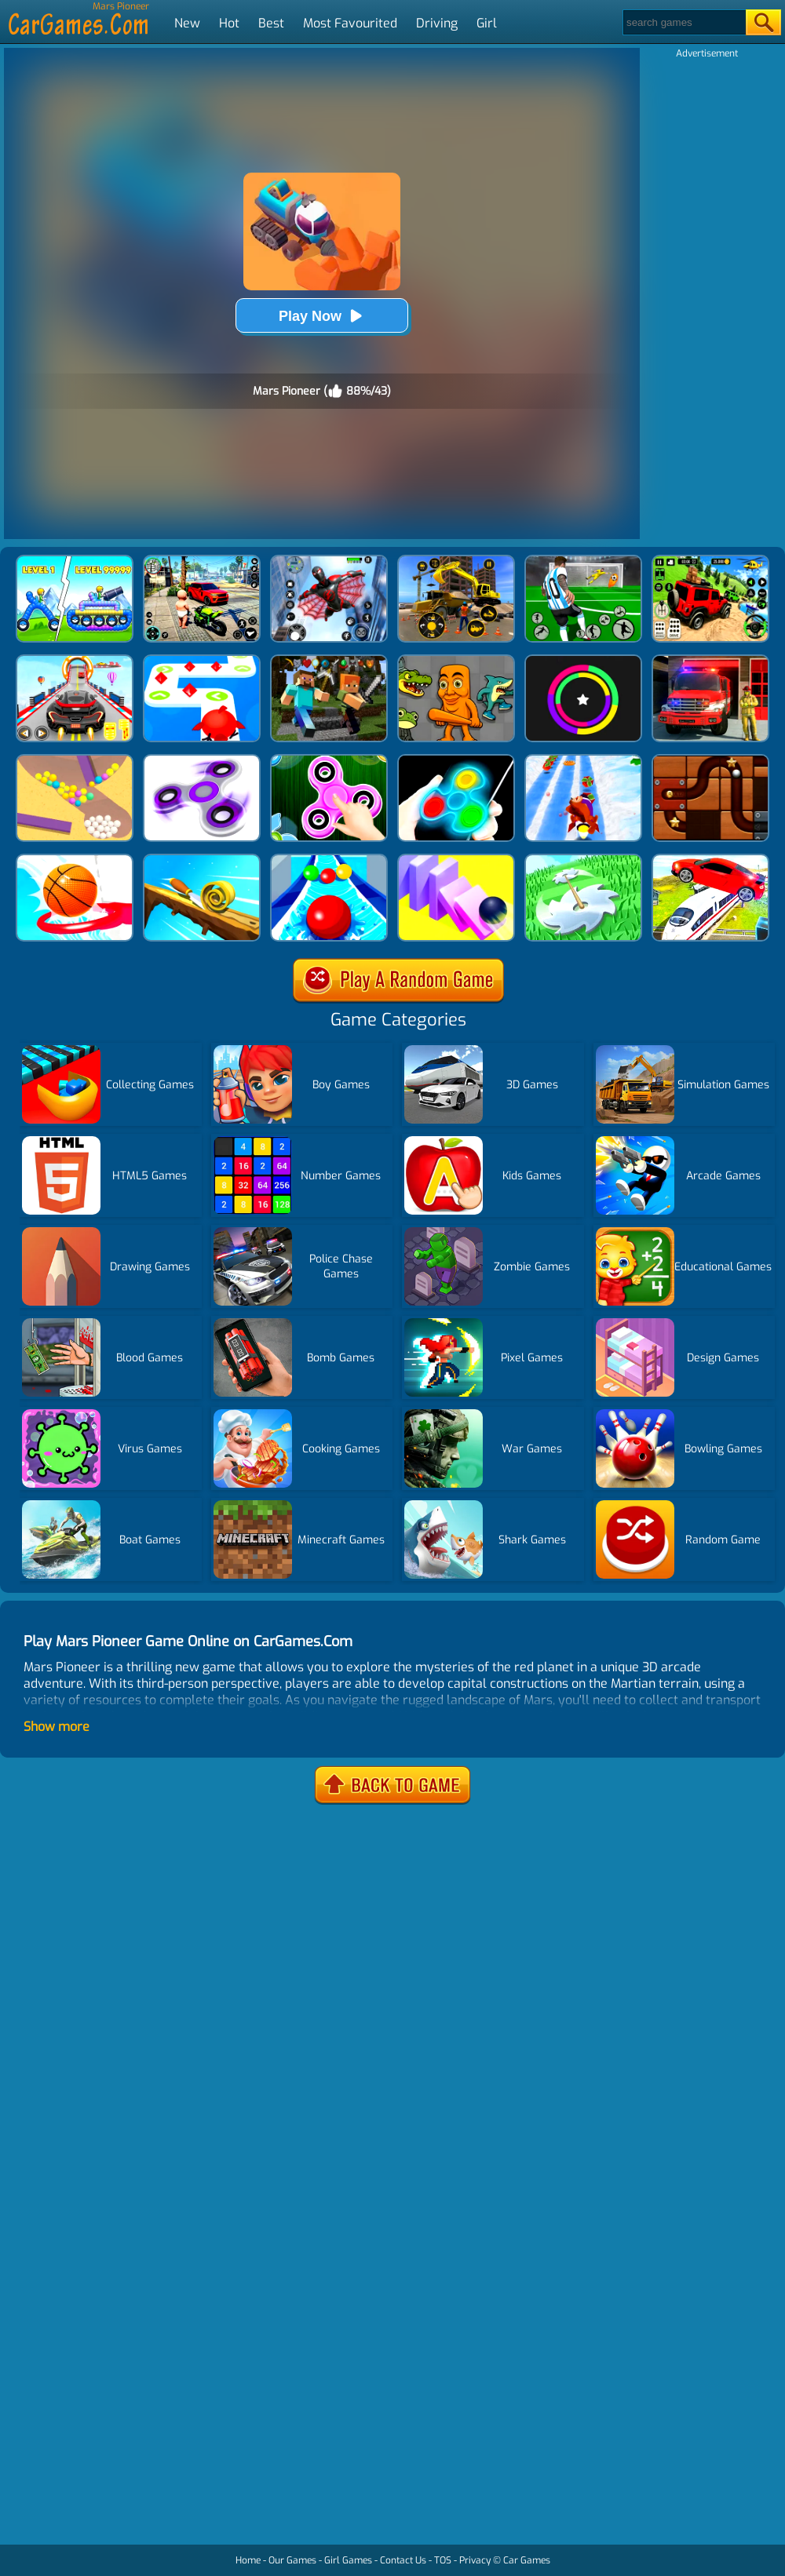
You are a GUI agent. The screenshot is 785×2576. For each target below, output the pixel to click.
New (187, 23)
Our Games (292, 2560)
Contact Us (403, 2560)
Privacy (475, 2560)
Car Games (526, 2560)
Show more (56, 1726)
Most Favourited (350, 23)
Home (248, 2560)
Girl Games (348, 2560)
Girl (486, 23)
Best (271, 23)
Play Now (322, 316)
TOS (442, 2560)
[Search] (683, 22)
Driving (437, 23)
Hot (229, 23)
